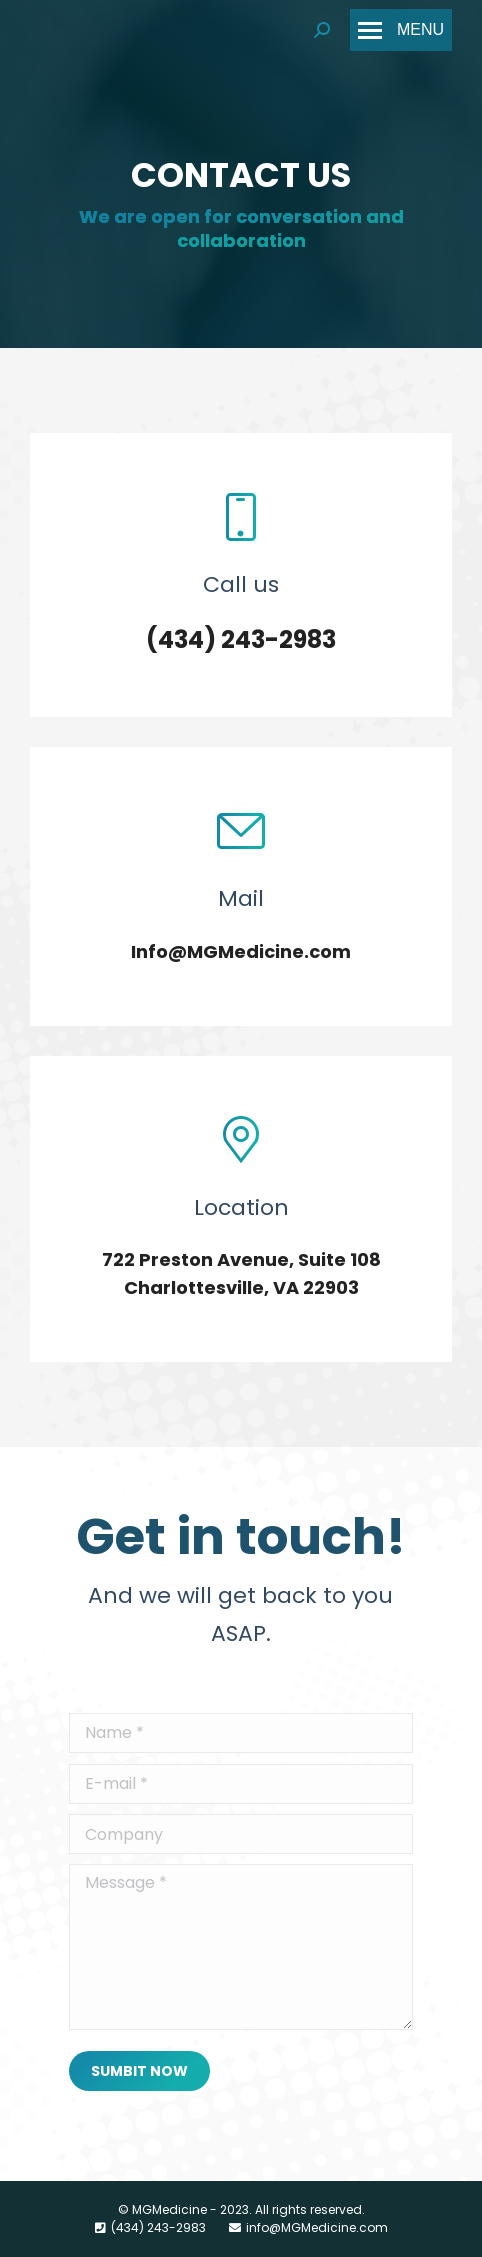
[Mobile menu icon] (401, 30)
